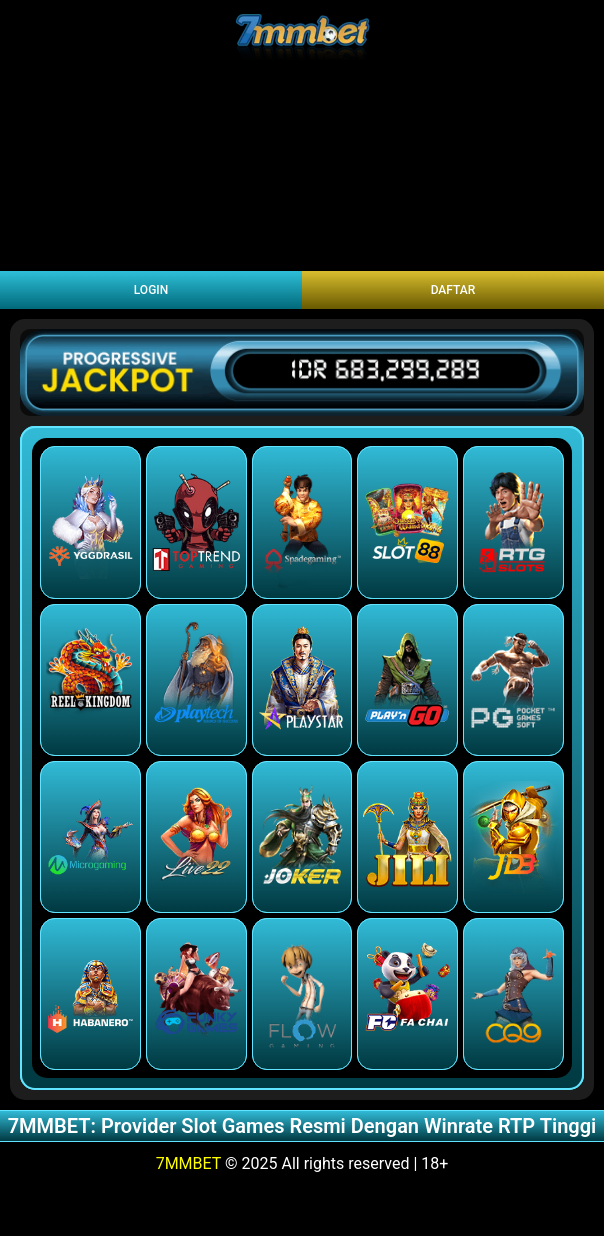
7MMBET (188, 1163)
